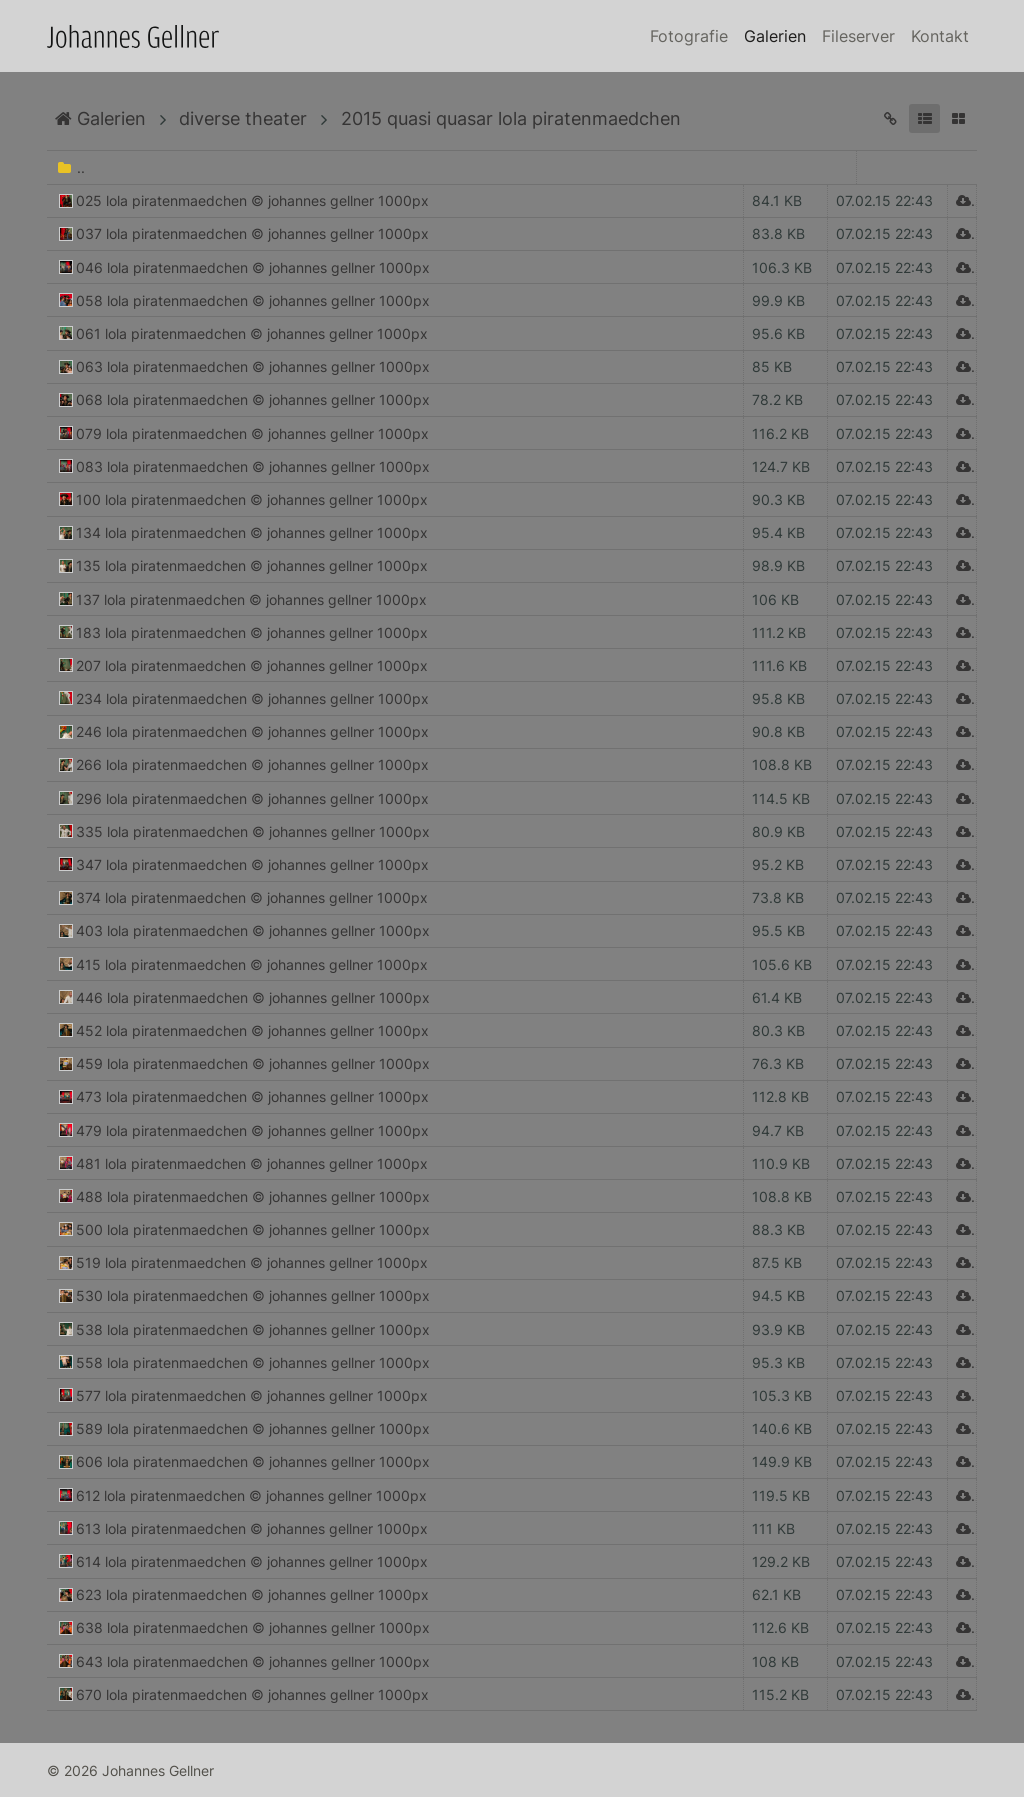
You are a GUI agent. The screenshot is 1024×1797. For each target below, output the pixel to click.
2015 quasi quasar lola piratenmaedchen (511, 118)
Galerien (775, 36)
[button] (924, 118)
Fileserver (858, 36)
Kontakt (940, 36)
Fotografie (689, 36)
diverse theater (243, 118)
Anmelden (18, 1779)
